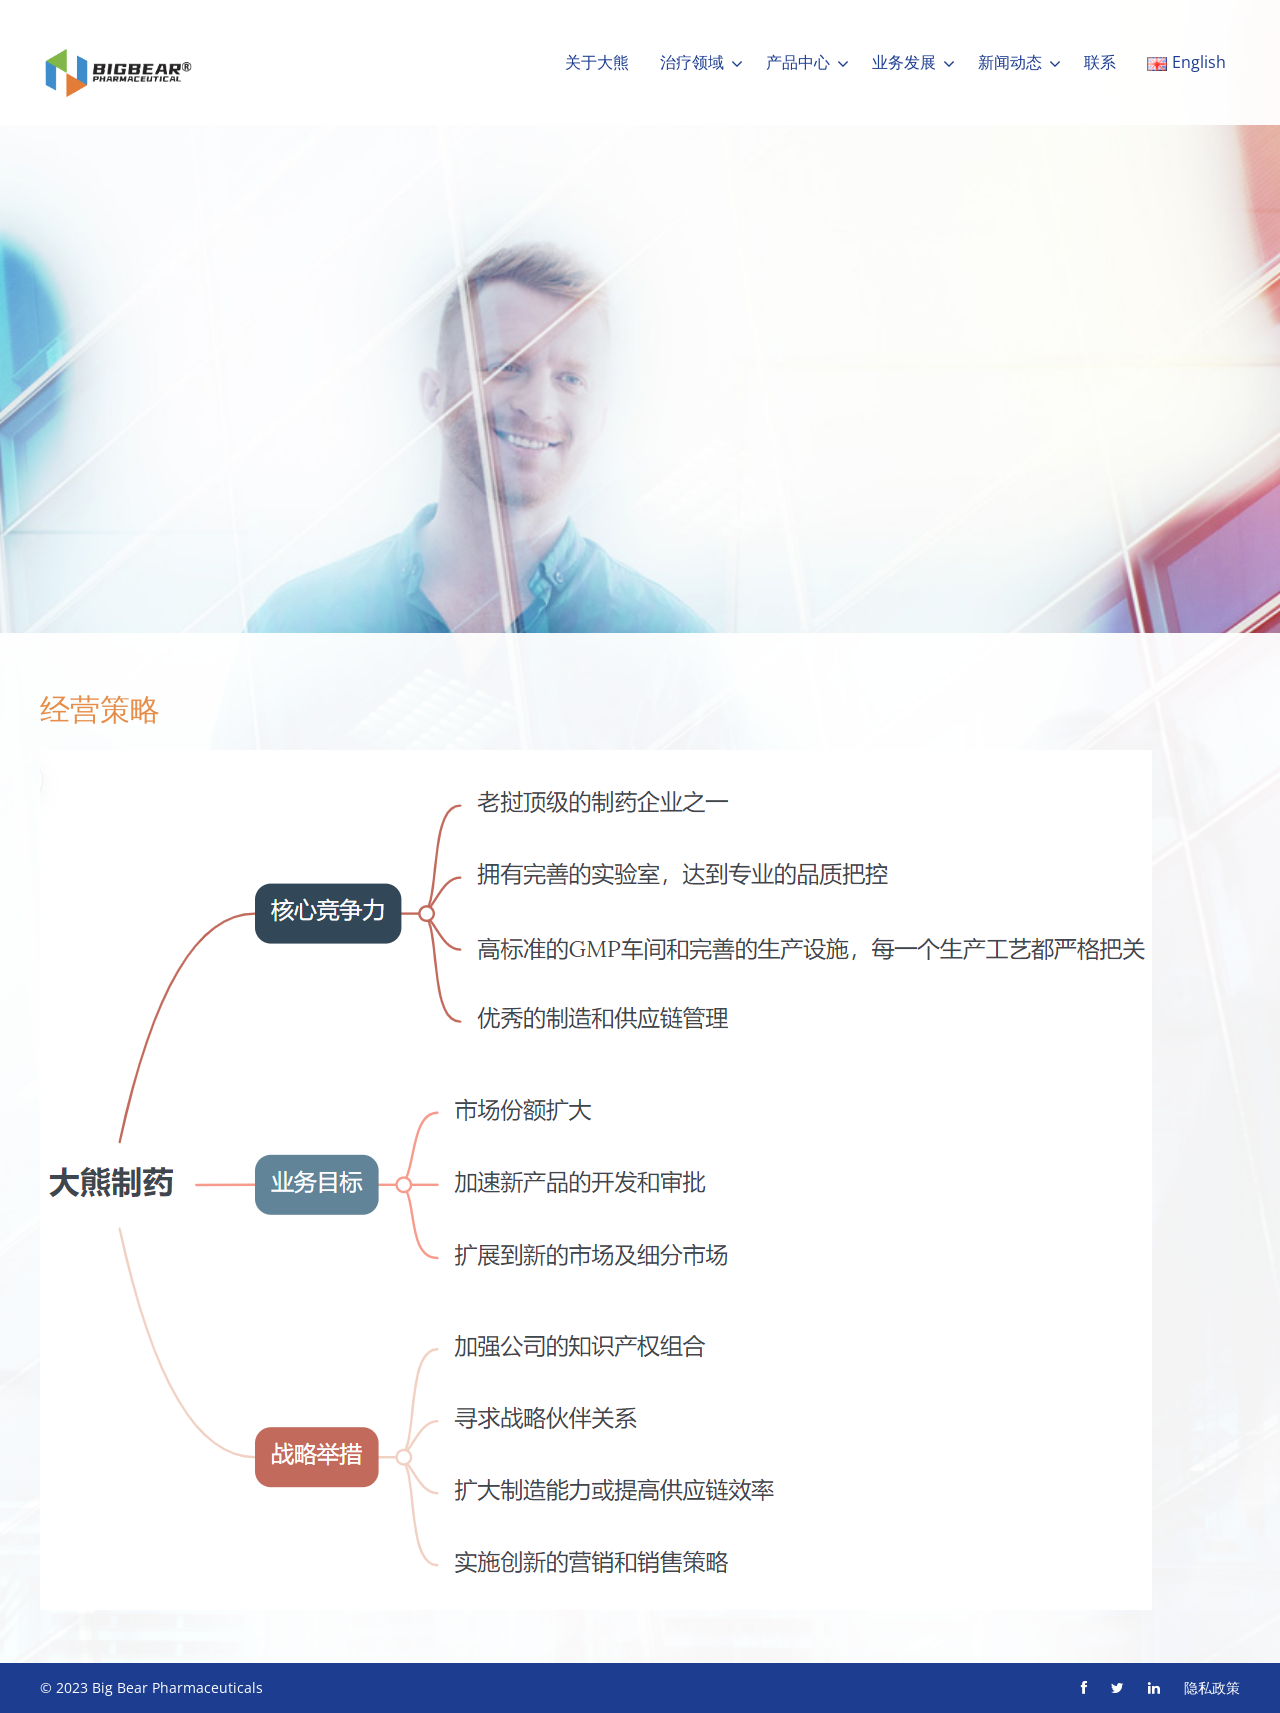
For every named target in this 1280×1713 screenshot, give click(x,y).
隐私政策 (1212, 1687)
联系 (1100, 62)
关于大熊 (597, 62)
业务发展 (904, 62)
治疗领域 (692, 62)
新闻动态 (1010, 62)
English (1186, 62)
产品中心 (798, 62)
